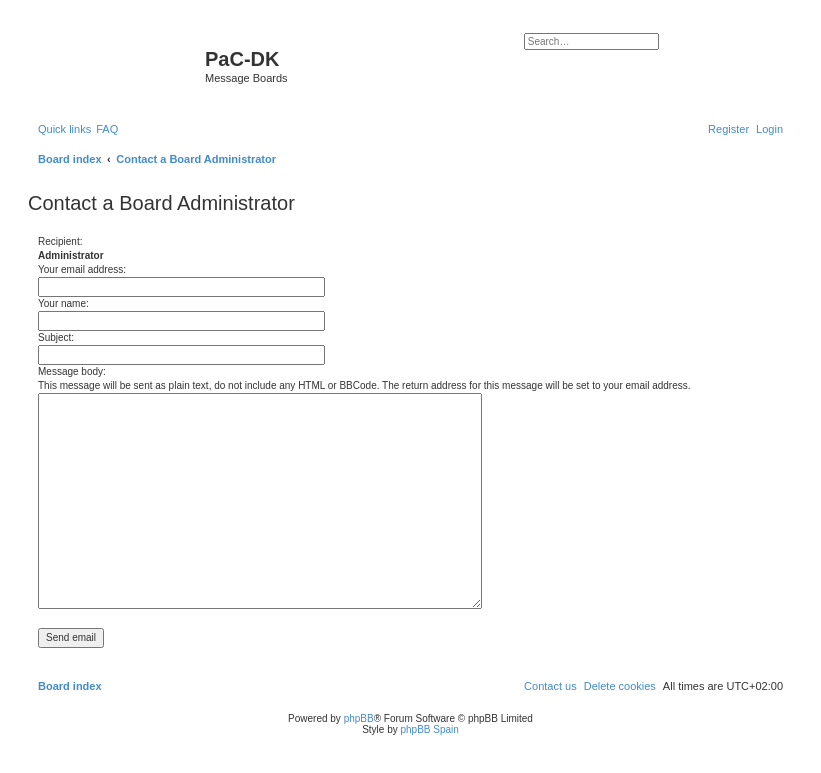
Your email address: (82, 269)
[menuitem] (107, 129)
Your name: (63, 303)
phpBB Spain (429, 729)
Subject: (56, 337)
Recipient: (60, 241)
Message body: (72, 371)
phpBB (359, 718)
